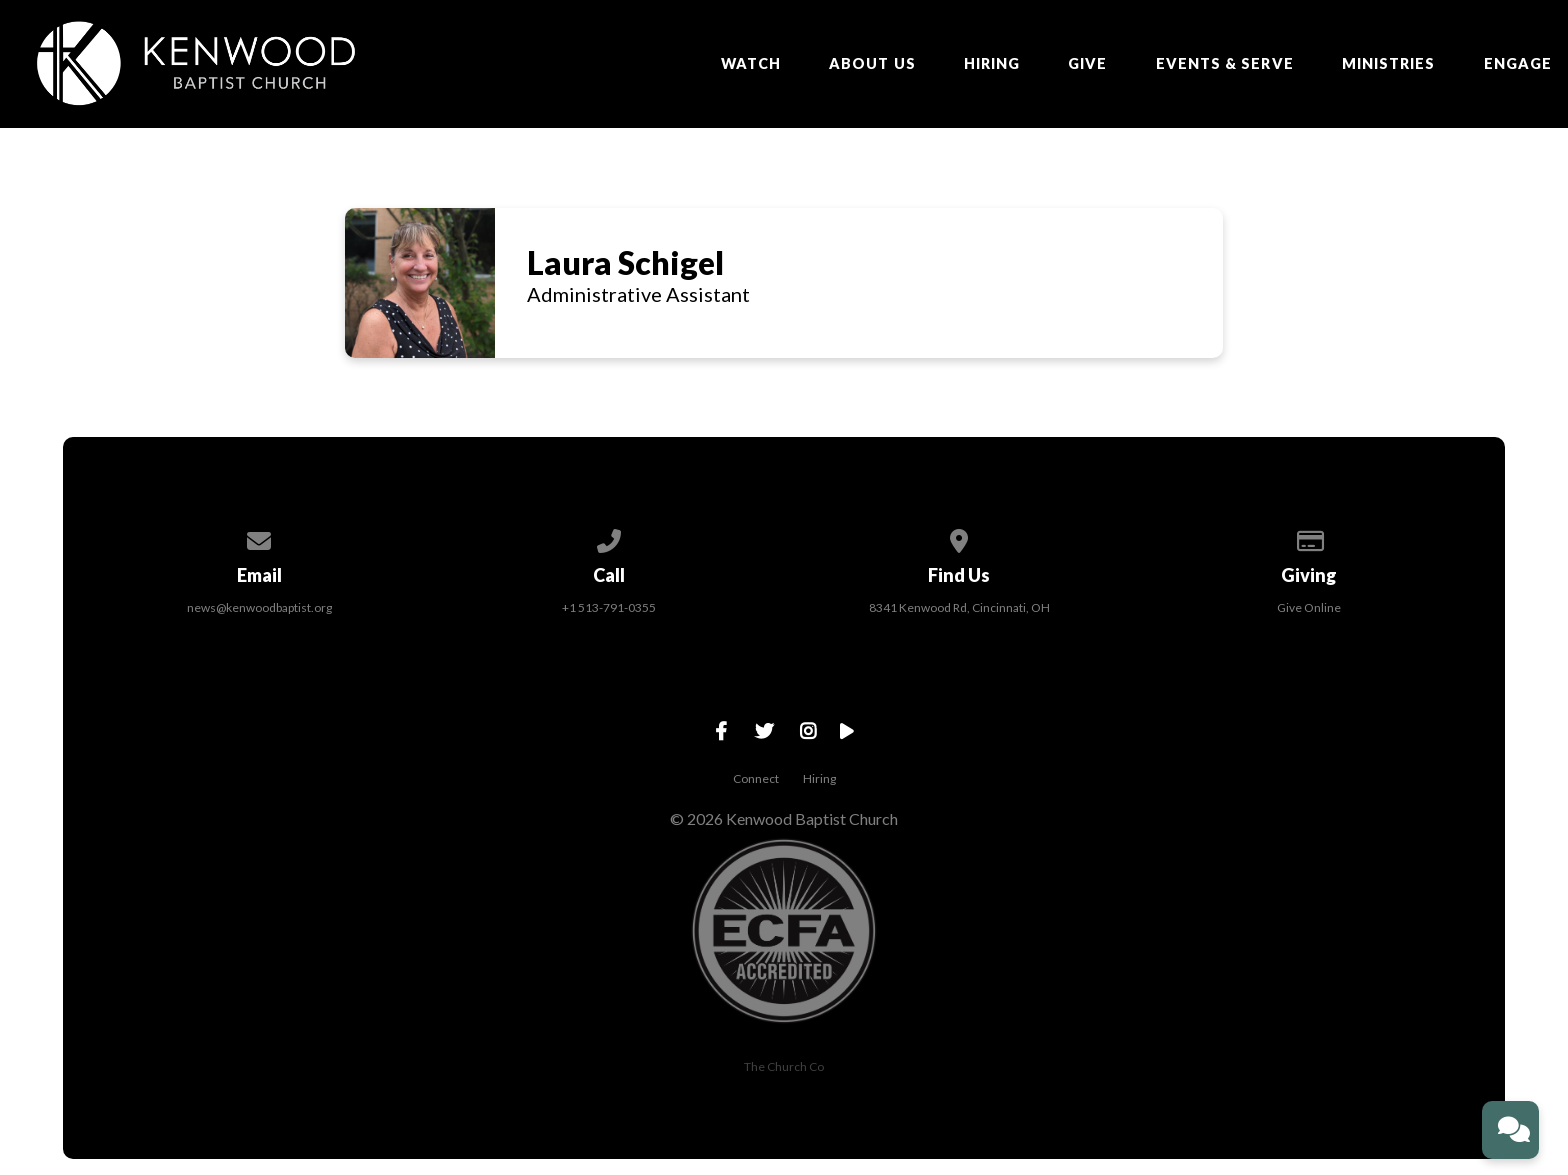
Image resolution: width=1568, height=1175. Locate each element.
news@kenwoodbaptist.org (259, 607)
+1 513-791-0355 (609, 607)
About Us (872, 64)
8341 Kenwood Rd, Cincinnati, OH (959, 607)
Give (1087, 64)
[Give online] (1309, 537)
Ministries (1389, 64)
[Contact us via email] (259, 537)
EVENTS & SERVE (1225, 64)
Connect (756, 778)
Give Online (1309, 607)
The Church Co (784, 1066)
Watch (751, 64)
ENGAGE (1518, 64)
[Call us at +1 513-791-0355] (609, 537)
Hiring (992, 64)
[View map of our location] (959, 537)
